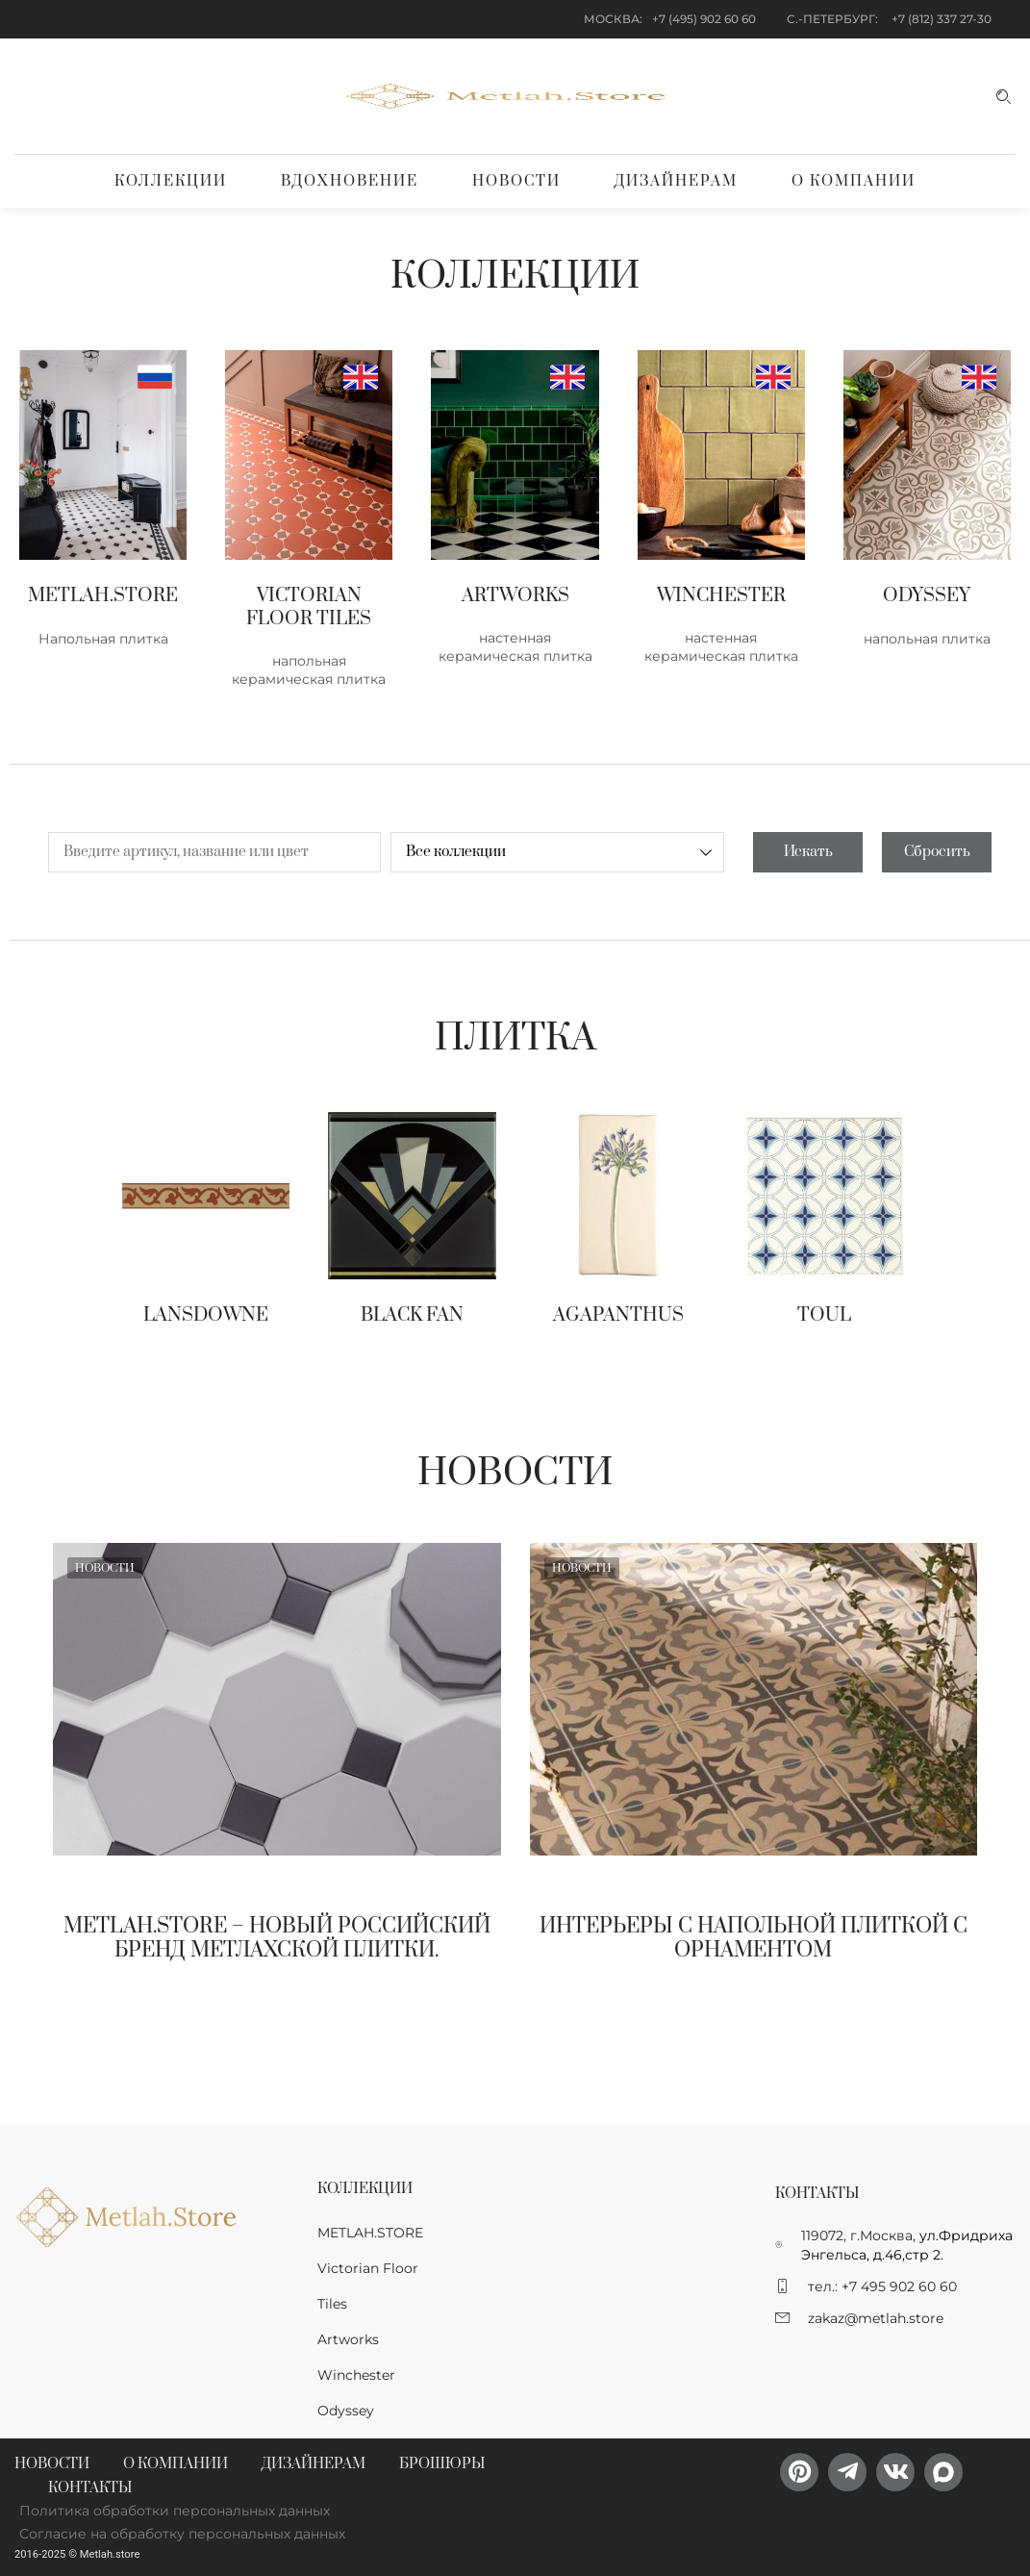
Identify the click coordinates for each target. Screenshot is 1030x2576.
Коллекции (170, 181)
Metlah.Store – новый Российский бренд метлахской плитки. (276, 1938)
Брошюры (442, 2464)
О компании (853, 181)
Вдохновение (349, 181)
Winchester (356, 2375)
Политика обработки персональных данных (174, 2510)
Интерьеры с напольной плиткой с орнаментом (753, 1938)
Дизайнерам (676, 181)
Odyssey (345, 2410)
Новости (516, 181)
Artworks (348, 2339)
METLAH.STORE (370, 2232)
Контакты (90, 2488)
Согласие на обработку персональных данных (182, 2533)
